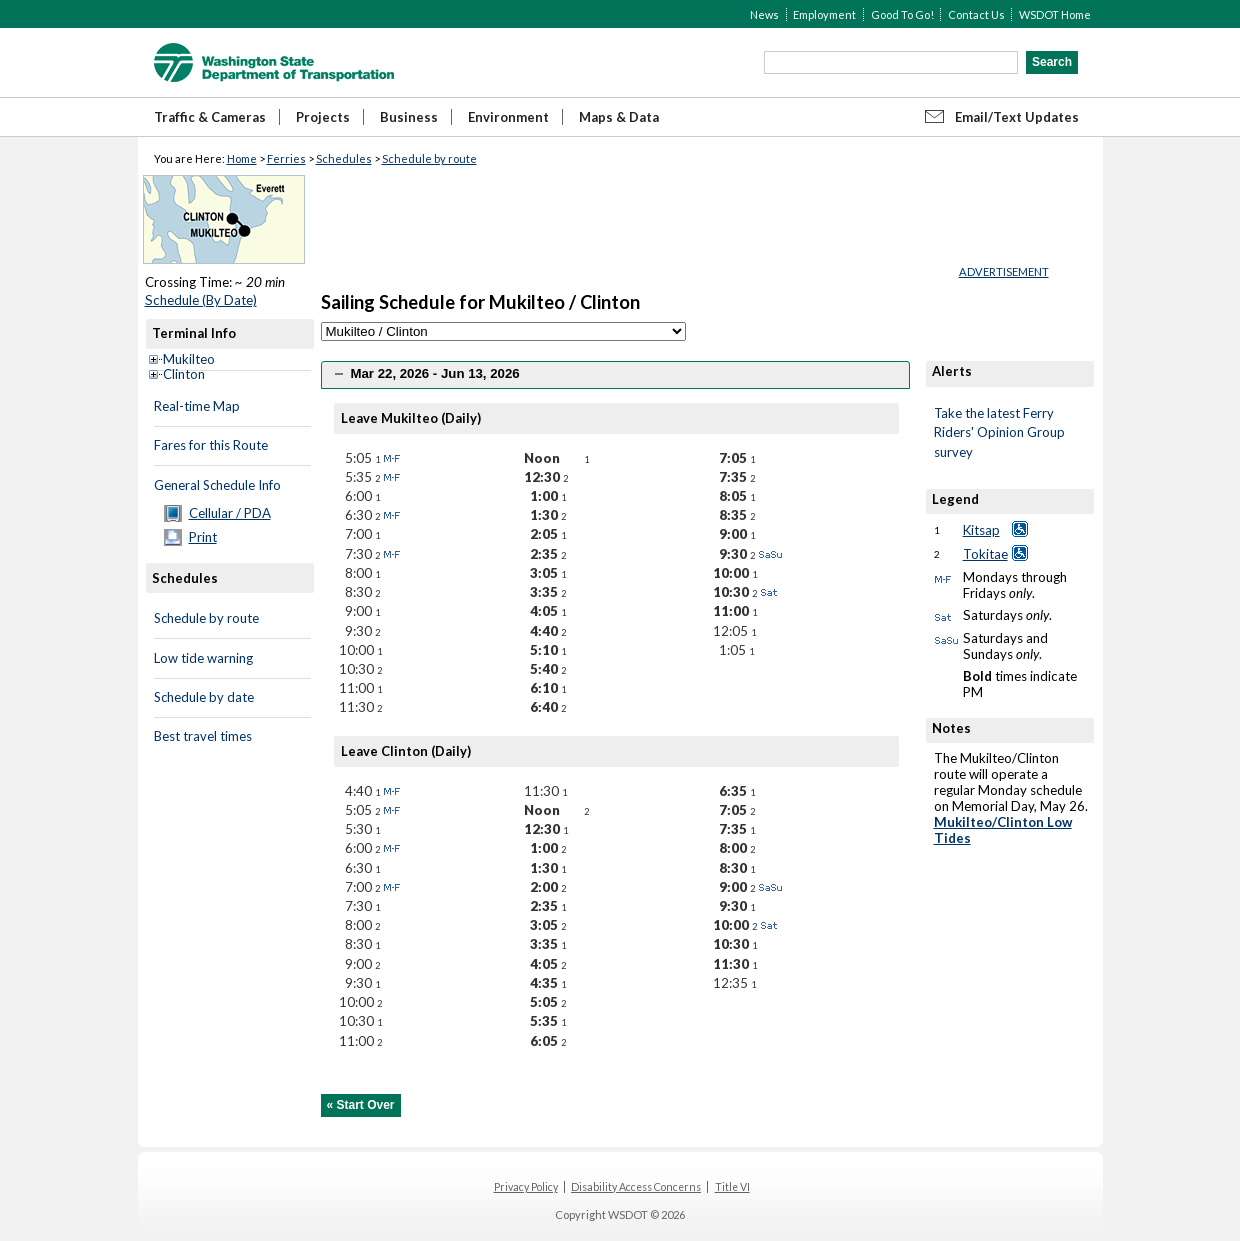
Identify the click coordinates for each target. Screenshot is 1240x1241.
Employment (824, 14)
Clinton (184, 374)
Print (203, 537)
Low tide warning (203, 658)
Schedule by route (429, 158)
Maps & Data (619, 117)
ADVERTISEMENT (1004, 271)
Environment (508, 117)
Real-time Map (197, 406)
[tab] (615, 374)
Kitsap (981, 530)
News (764, 14)
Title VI (732, 1187)
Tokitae (985, 554)
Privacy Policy (526, 1187)
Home (242, 158)
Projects (323, 117)
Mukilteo (189, 359)
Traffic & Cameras (210, 117)
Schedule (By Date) (201, 300)
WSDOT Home (1055, 14)
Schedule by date (204, 697)
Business (409, 117)
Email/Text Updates (1017, 117)
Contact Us (976, 14)
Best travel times (203, 736)
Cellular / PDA (230, 513)
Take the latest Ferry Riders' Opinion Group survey (999, 432)
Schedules (344, 158)
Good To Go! (902, 14)
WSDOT (274, 62)
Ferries (286, 158)
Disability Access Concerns (636, 1187)
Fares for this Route (211, 445)
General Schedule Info (217, 485)
